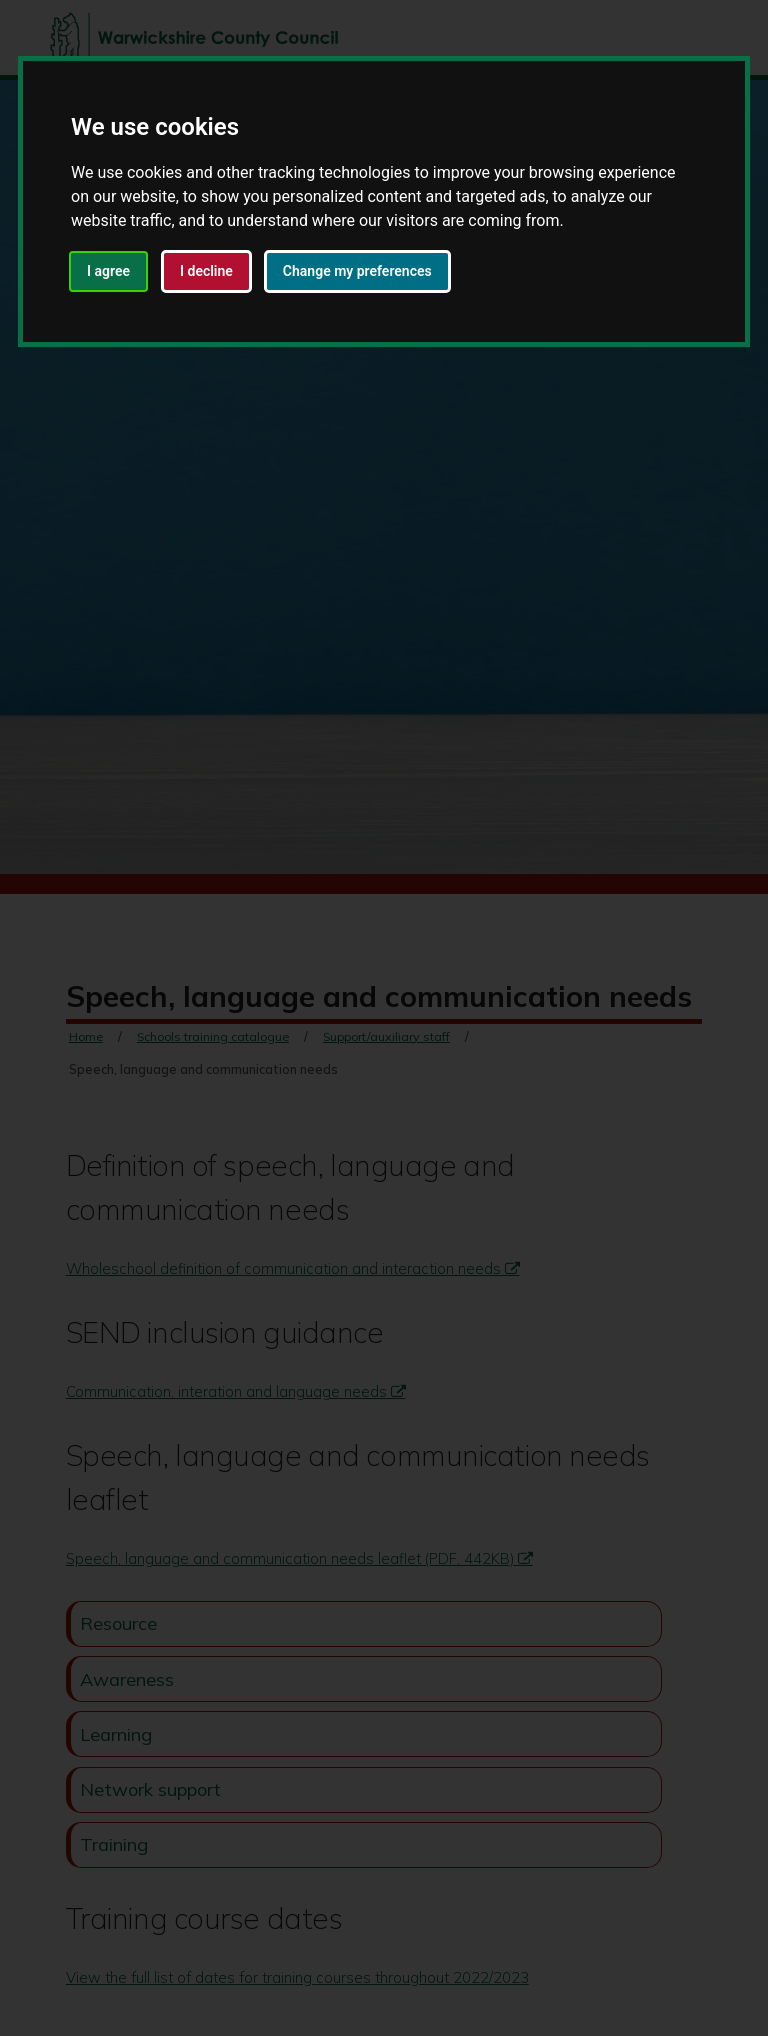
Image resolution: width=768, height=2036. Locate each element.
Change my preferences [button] (357, 271)
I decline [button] (206, 271)
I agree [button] (108, 271)
